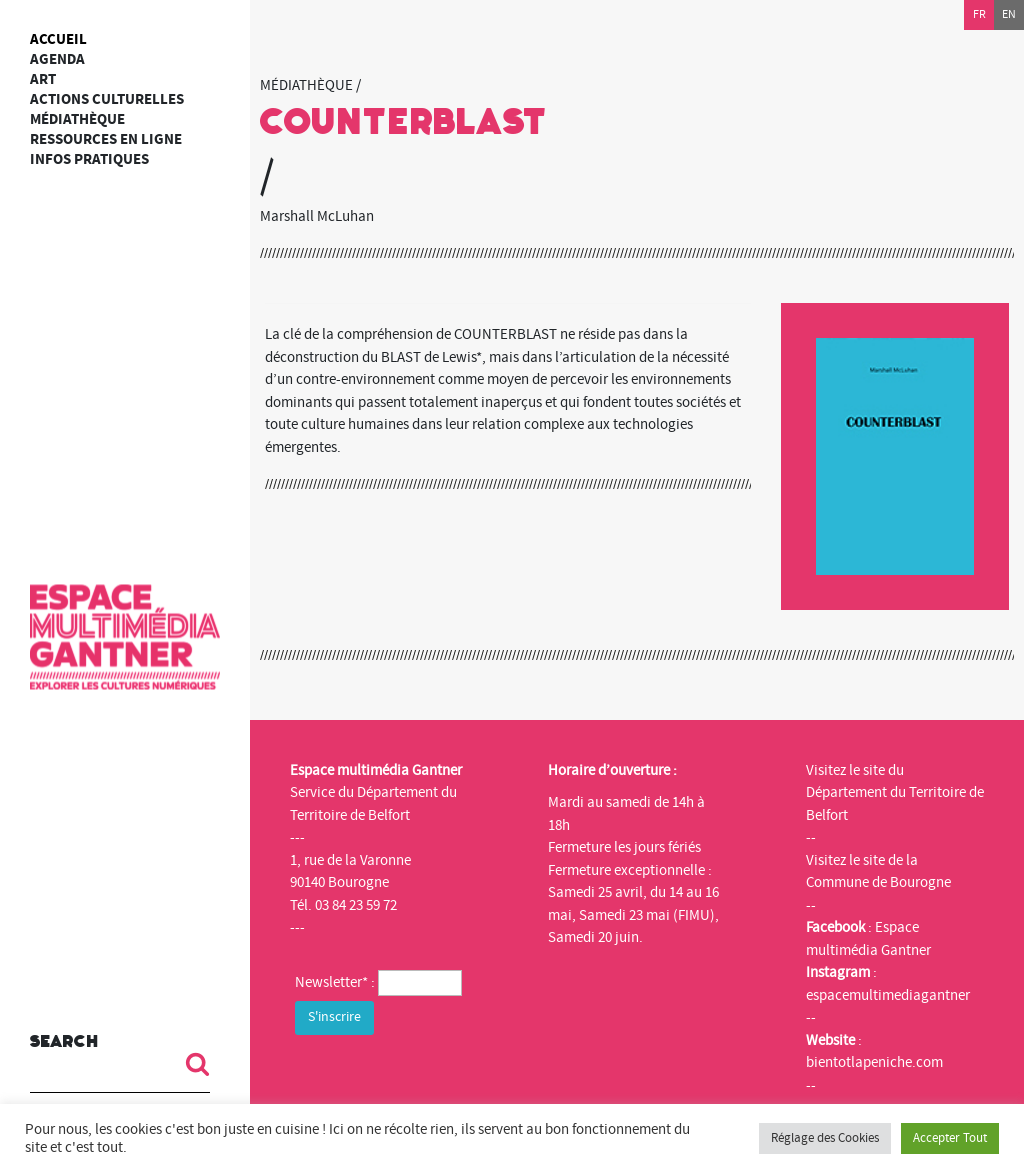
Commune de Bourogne (878, 882)
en (1009, 14)
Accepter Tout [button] (950, 1138)
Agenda (57, 59)
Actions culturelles (107, 99)
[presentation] (447, 1079)
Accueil (58, 39)
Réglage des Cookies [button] (825, 1138)
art (43, 79)
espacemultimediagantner (888, 995)
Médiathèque (77, 119)
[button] (190, 1064)
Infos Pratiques (89, 159)
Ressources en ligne (106, 139)
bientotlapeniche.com (874, 1062)
